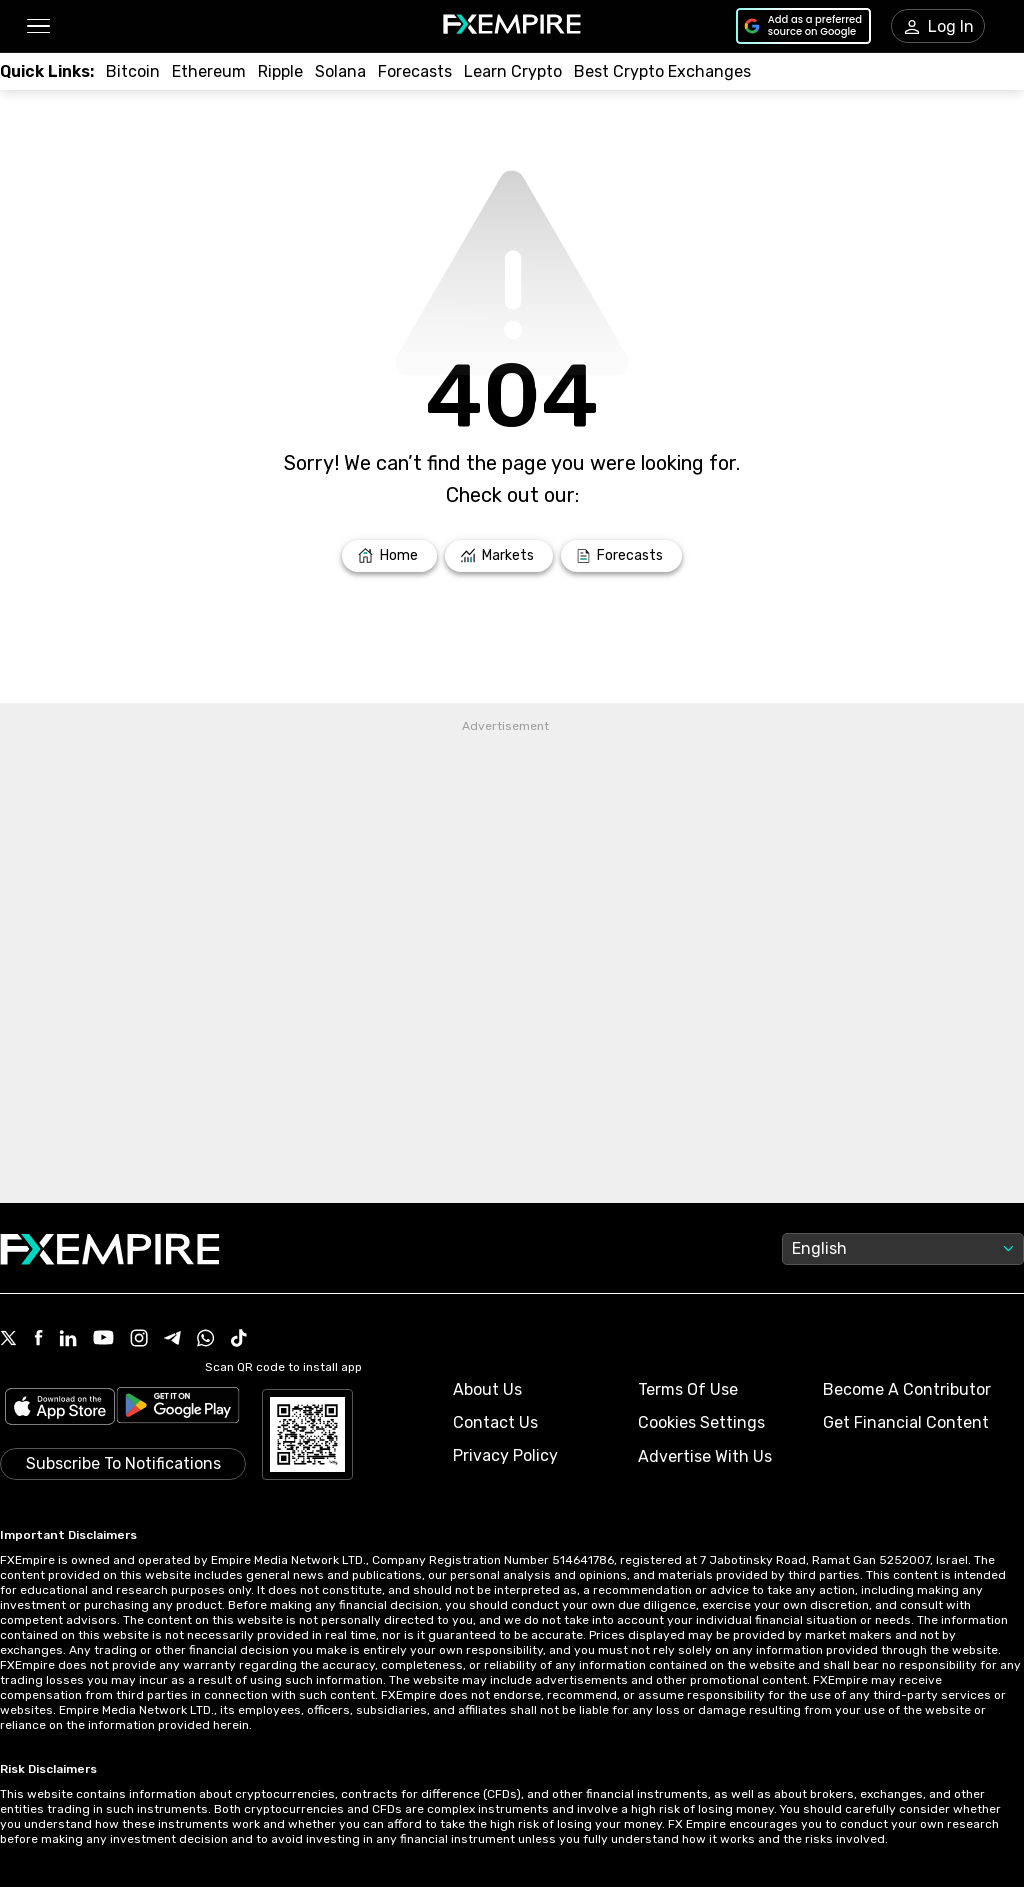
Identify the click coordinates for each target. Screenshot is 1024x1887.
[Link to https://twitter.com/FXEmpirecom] (9, 1340)
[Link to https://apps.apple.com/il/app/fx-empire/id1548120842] (60, 1408)
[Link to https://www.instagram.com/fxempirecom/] (139, 1340)
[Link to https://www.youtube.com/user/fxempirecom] (103, 1339)
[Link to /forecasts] (621, 556)
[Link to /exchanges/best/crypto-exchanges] (662, 71)
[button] (37, 26)
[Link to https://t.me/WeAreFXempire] (172, 1340)
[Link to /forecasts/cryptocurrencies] (415, 71)
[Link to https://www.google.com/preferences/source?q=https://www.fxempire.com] (803, 26)
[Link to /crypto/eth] (209, 71)
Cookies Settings (701, 1422)
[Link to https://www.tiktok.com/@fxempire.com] (239, 1340)
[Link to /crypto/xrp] (280, 71)
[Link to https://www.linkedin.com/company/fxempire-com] (68, 1340)
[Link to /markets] (499, 556)
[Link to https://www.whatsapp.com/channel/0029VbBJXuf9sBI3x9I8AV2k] (206, 1340)
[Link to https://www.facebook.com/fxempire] (38, 1339)
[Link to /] (389, 556)
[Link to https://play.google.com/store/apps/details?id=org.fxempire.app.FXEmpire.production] (178, 1408)
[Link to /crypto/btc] (133, 71)
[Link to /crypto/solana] (340, 71)
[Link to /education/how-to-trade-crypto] (513, 71)
